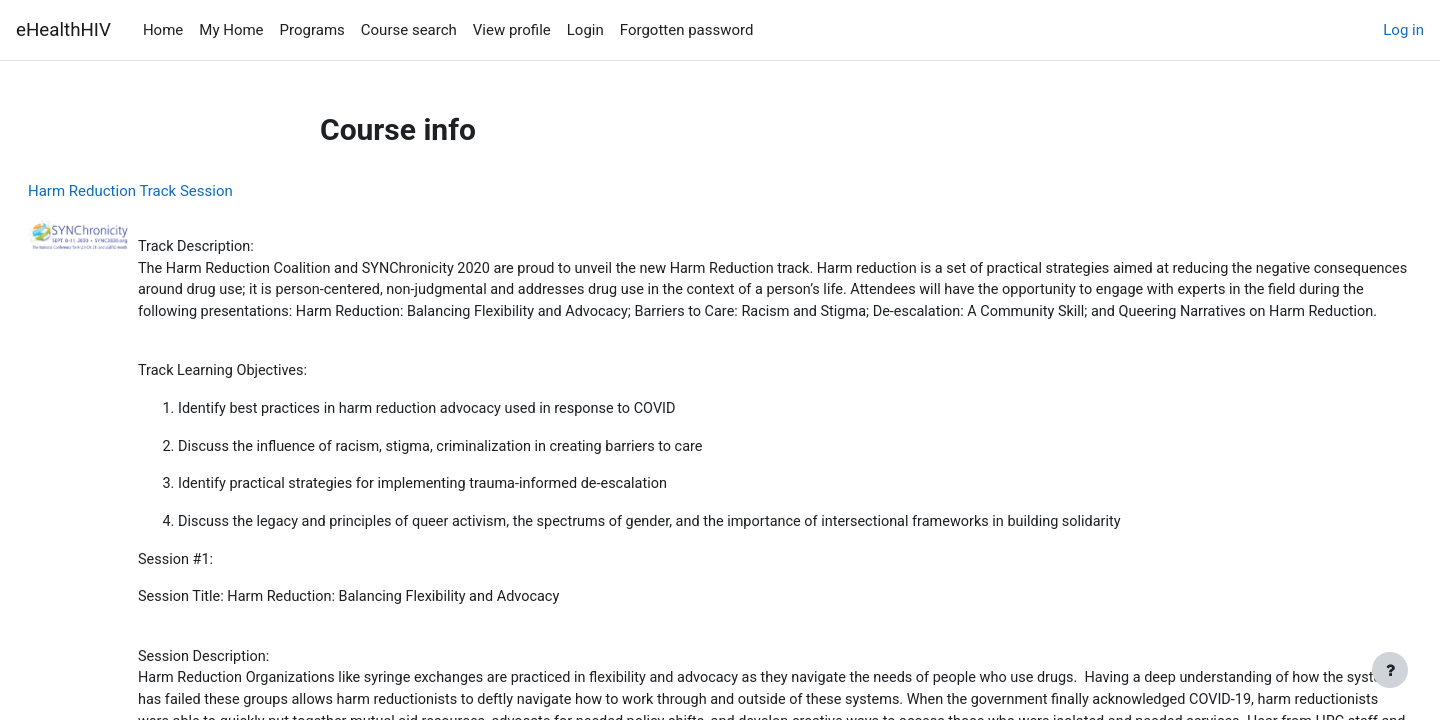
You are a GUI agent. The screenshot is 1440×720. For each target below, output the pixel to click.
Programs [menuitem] (312, 30)
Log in (1403, 30)
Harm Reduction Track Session (178, 191)
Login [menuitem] (585, 30)
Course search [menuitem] (409, 30)
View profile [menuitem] (512, 30)
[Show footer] (1390, 670)
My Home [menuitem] (231, 30)
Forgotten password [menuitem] (687, 30)
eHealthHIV (63, 30)
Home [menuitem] (163, 30)
